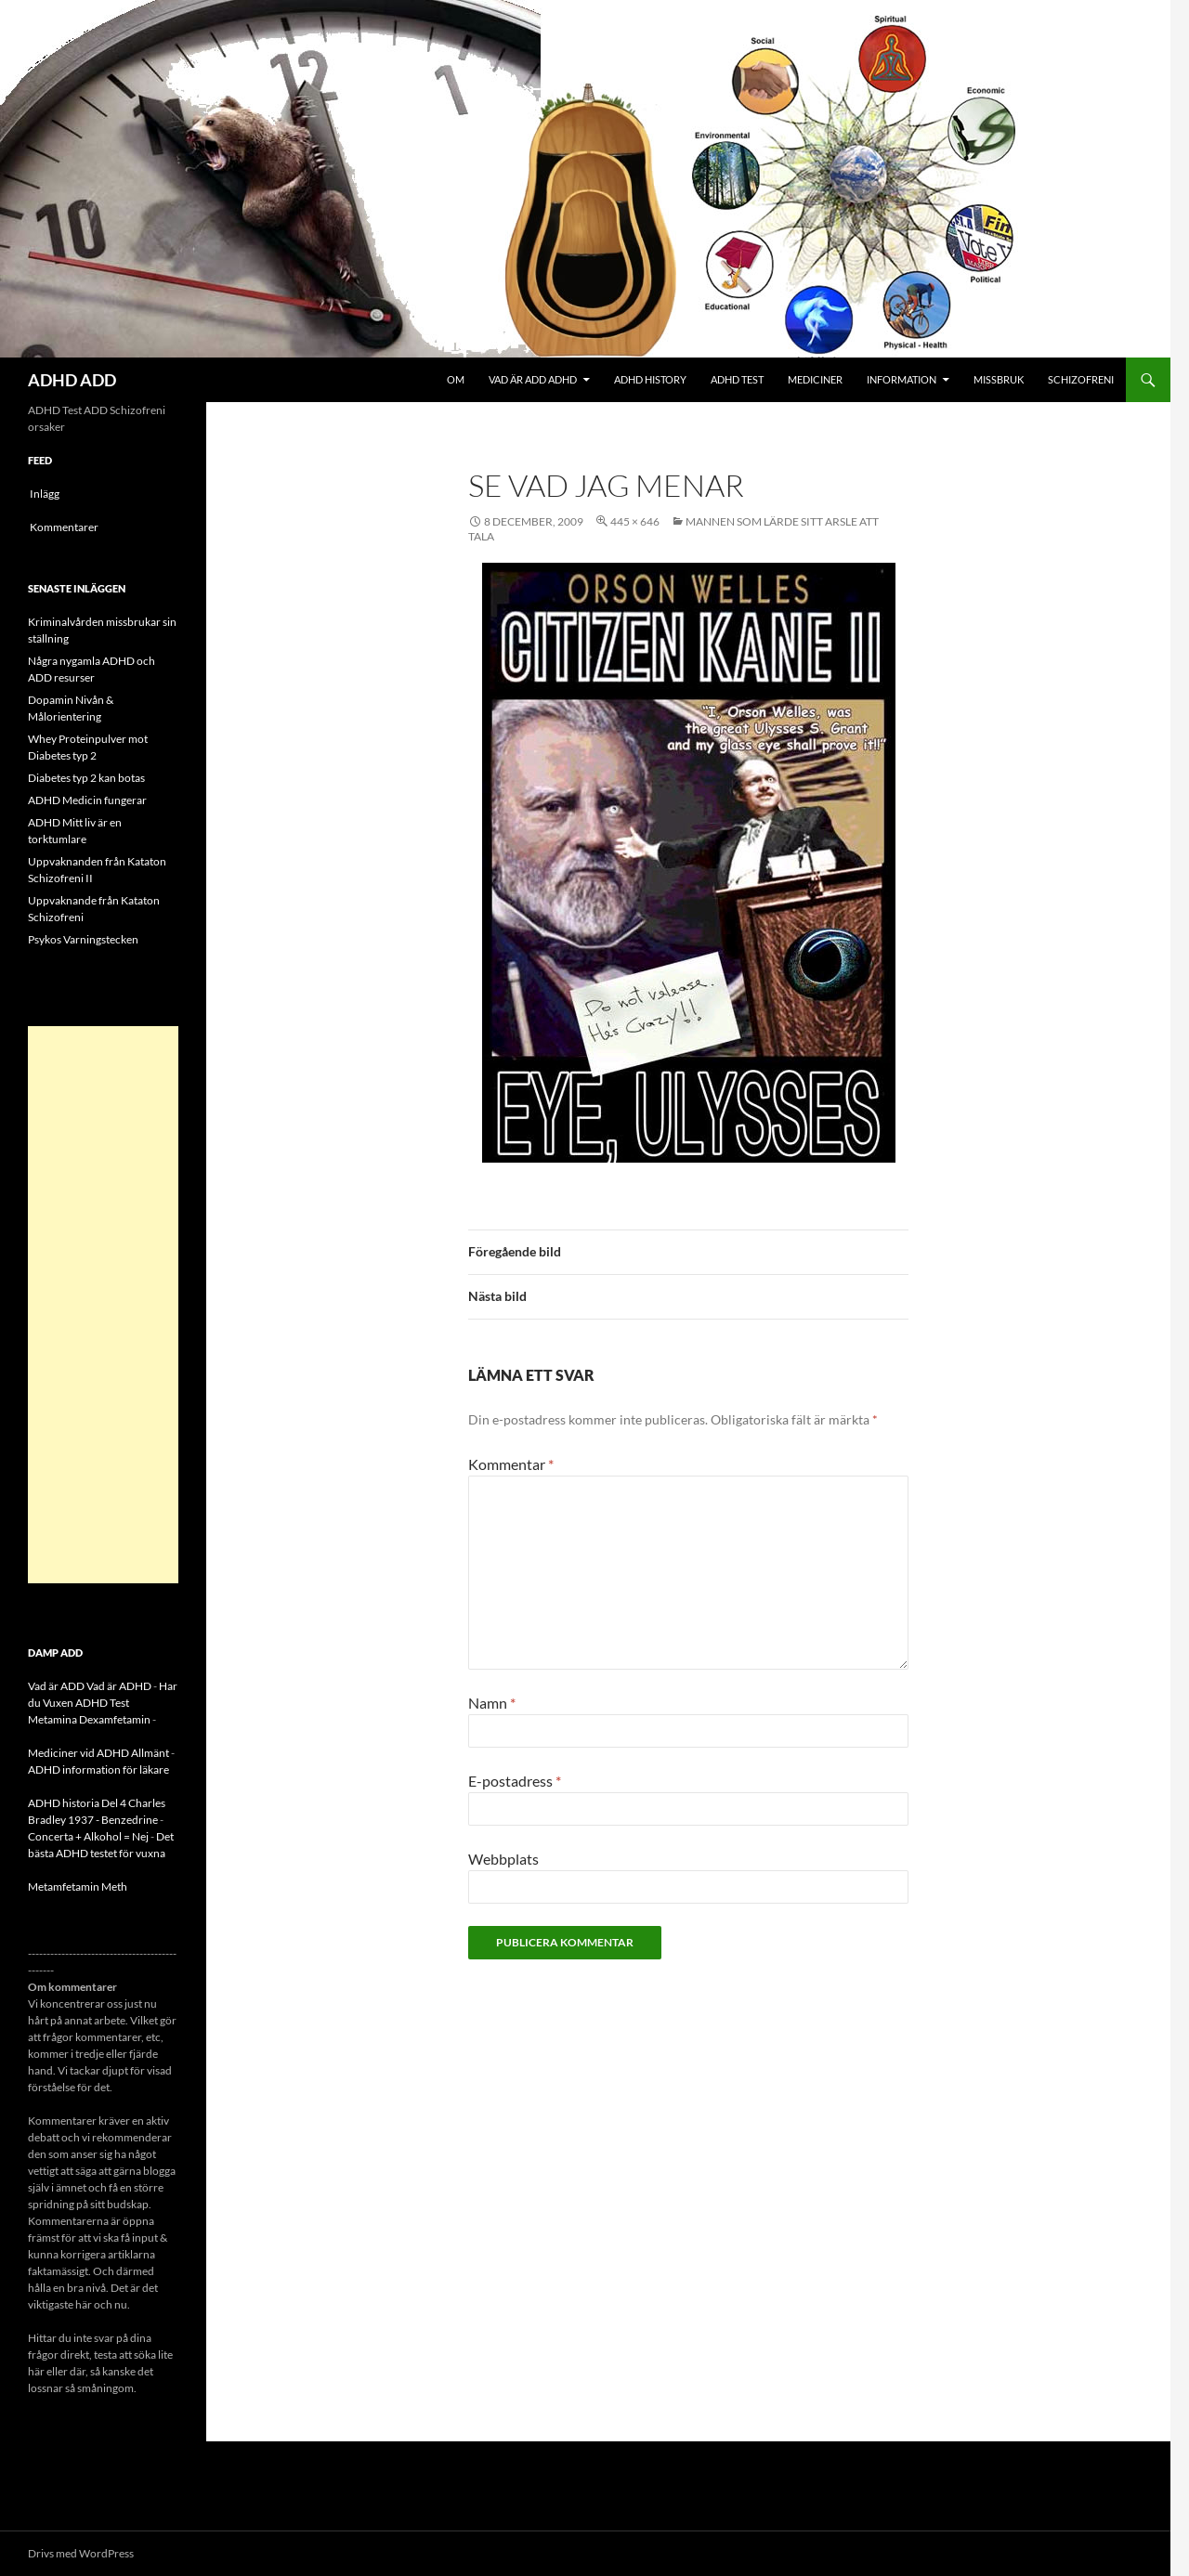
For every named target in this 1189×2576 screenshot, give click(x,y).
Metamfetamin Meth (77, 1886)
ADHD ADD (72, 380)
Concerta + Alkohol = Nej (88, 1836)
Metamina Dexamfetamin (89, 1719)
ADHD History (650, 379)
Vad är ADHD (118, 1686)
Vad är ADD (56, 1686)
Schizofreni (1081, 379)
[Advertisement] (103, 1304)
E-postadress (514, 1780)
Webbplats (503, 1858)
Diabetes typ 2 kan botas (86, 778)
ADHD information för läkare (98, 1769)
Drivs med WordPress (81, 2553)
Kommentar (511, 1464)
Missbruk (998, 379)
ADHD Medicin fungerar (87, 800)
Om (455, 379)
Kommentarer (64, 527)
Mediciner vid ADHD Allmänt (98, 1753)
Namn (492, 1702)
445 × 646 (635, 521)
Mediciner (815, 379)
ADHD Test (737, 379)
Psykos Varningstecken (83, 939)
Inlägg (44, 494)
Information (901, 379)
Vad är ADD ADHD (533, 379)
